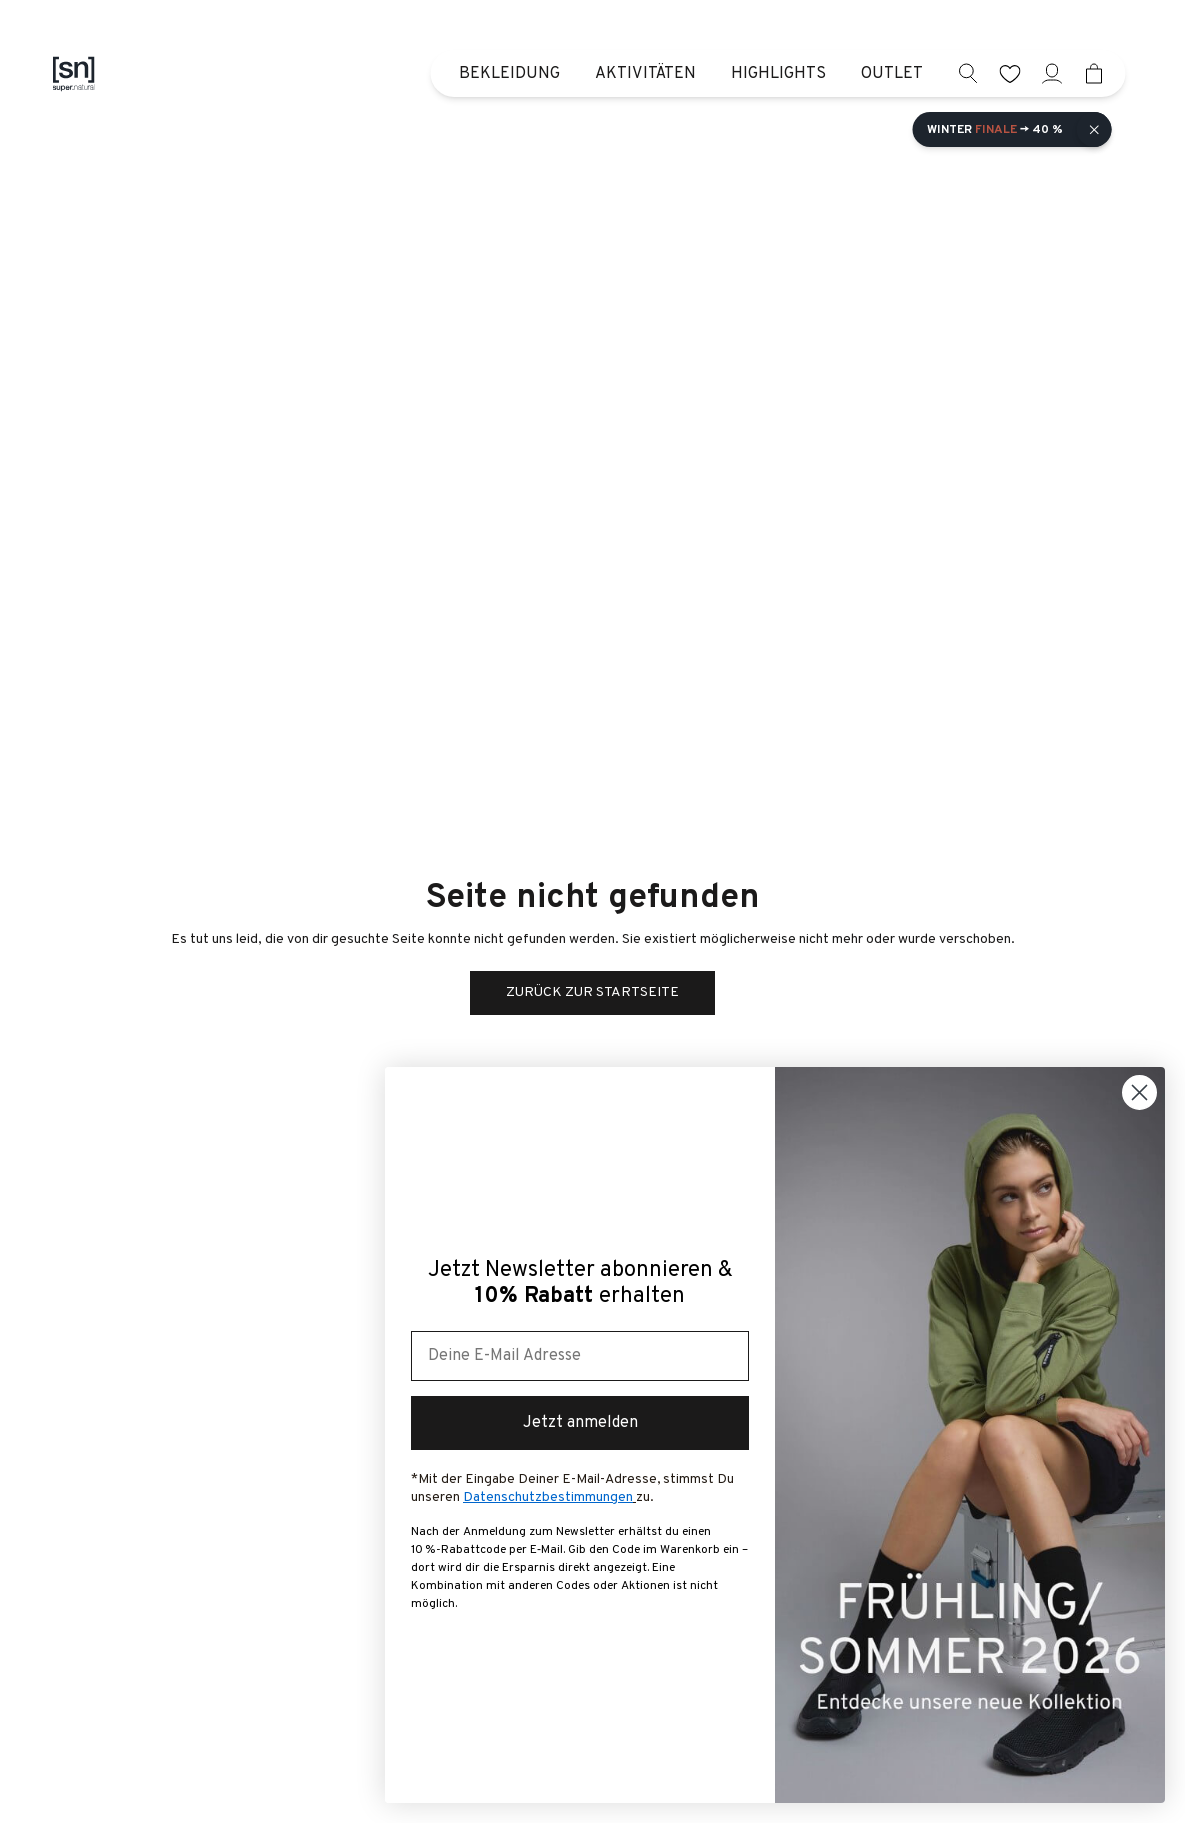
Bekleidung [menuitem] (509, 74)
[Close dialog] (1139, 1092)
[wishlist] (1010, 73)
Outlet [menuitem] (892, 74)
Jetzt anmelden (580, 1423)
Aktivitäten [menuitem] (645, 74)
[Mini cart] (1094, 73)
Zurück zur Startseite (592, 992)
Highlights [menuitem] (778, 74)
